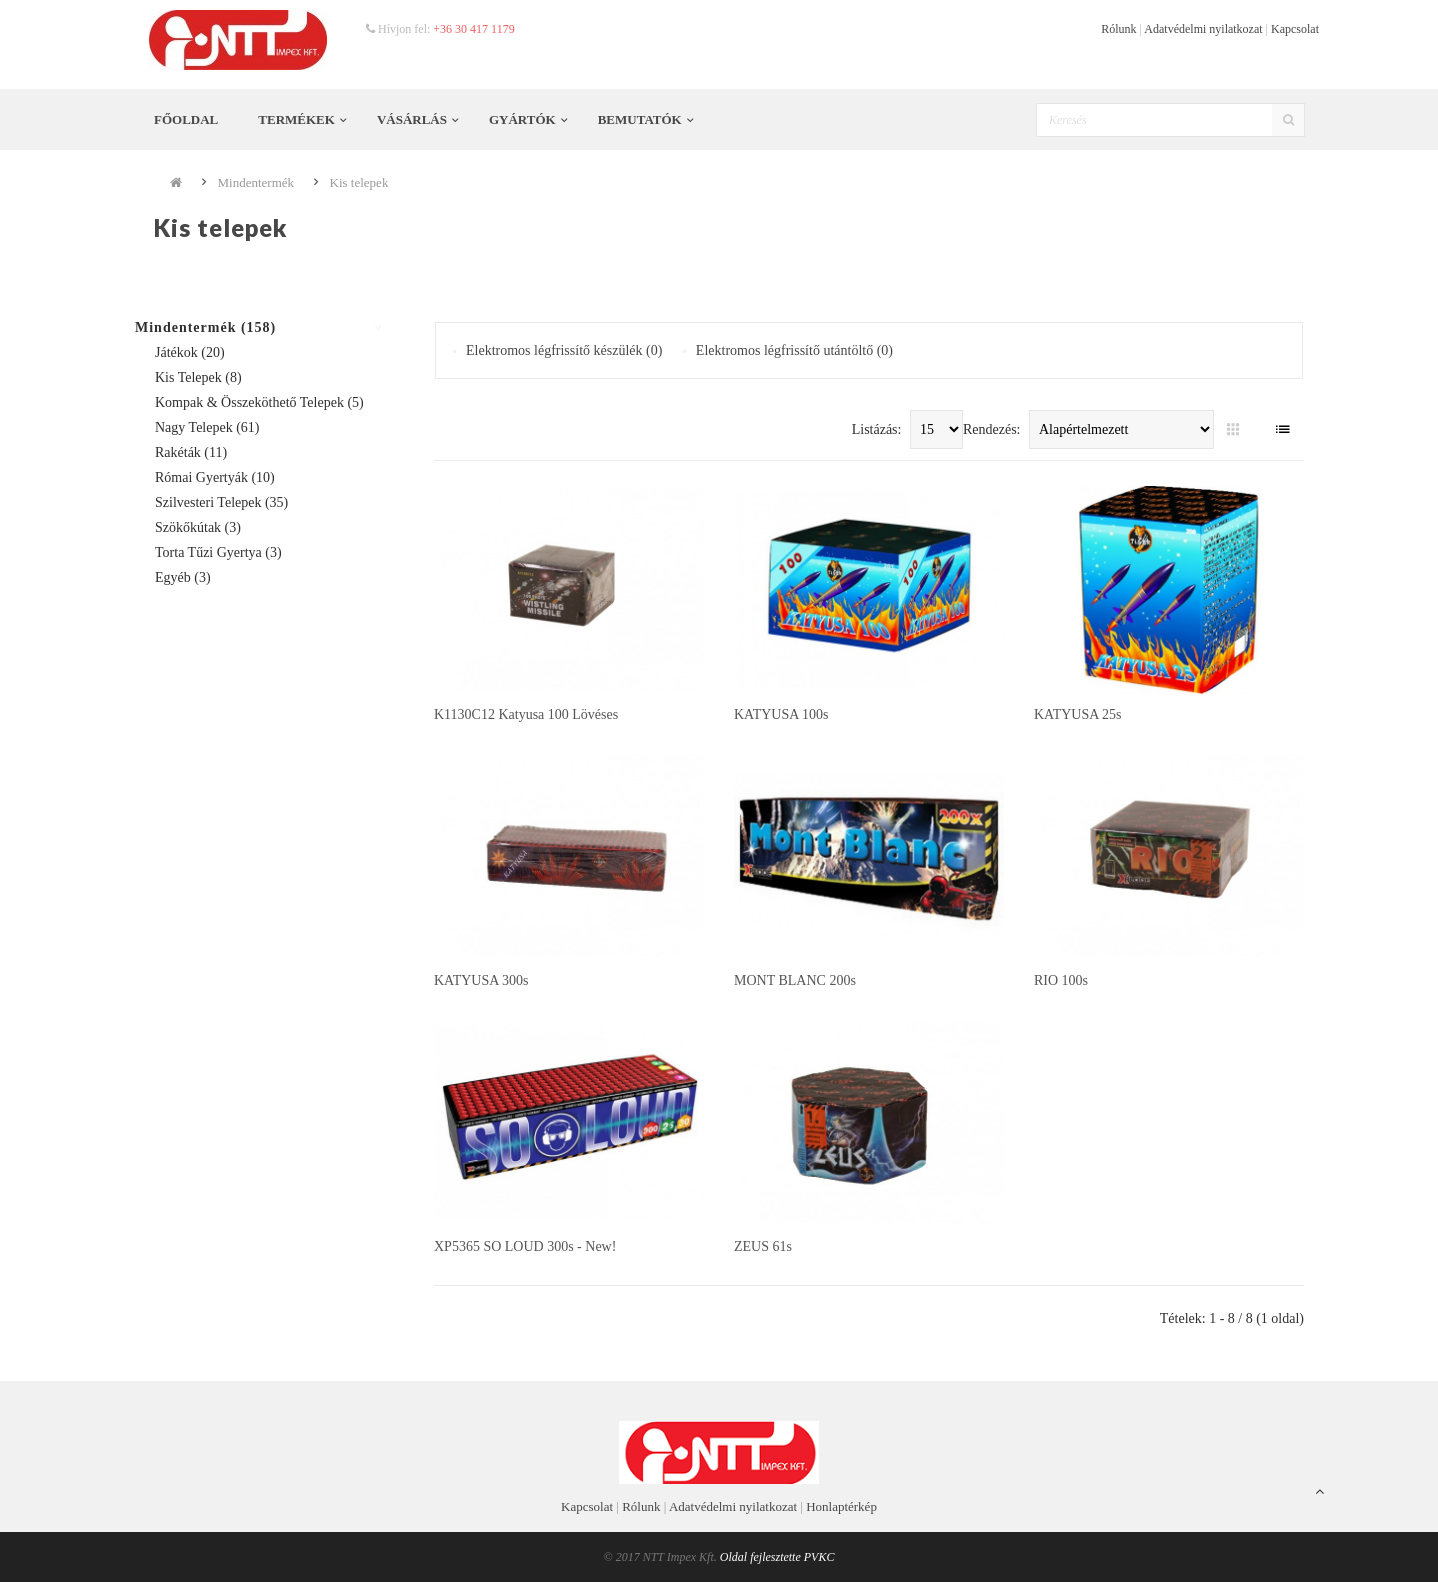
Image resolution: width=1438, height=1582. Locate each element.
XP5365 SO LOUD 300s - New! (525, 1246)
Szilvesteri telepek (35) (221, 502)
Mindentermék (256, 182)
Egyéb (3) (183, 577)
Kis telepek (359, 182)
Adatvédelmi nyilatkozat (1203, 29)
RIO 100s (1061, 980)
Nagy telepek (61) (207, 427)
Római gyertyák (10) (215, 477)
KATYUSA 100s (781, 714)
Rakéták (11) (191, 452)
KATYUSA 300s (481, 980)
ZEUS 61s (763, 1246)
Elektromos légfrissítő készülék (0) (564, 350)
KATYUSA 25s (1078, 714)
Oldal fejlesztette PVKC (777, 1557)
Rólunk (1118, 29)
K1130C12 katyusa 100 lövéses (526, 714)
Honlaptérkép (841, 1506)
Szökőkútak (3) (198, 527)
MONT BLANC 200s (795, 980)
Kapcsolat (1295, 29)
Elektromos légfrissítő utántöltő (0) (794, 350)
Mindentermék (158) (205, 327)
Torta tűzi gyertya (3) (218, 552)
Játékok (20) (190, 352)
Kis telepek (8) (198, 377)
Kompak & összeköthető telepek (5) (259, 402)
